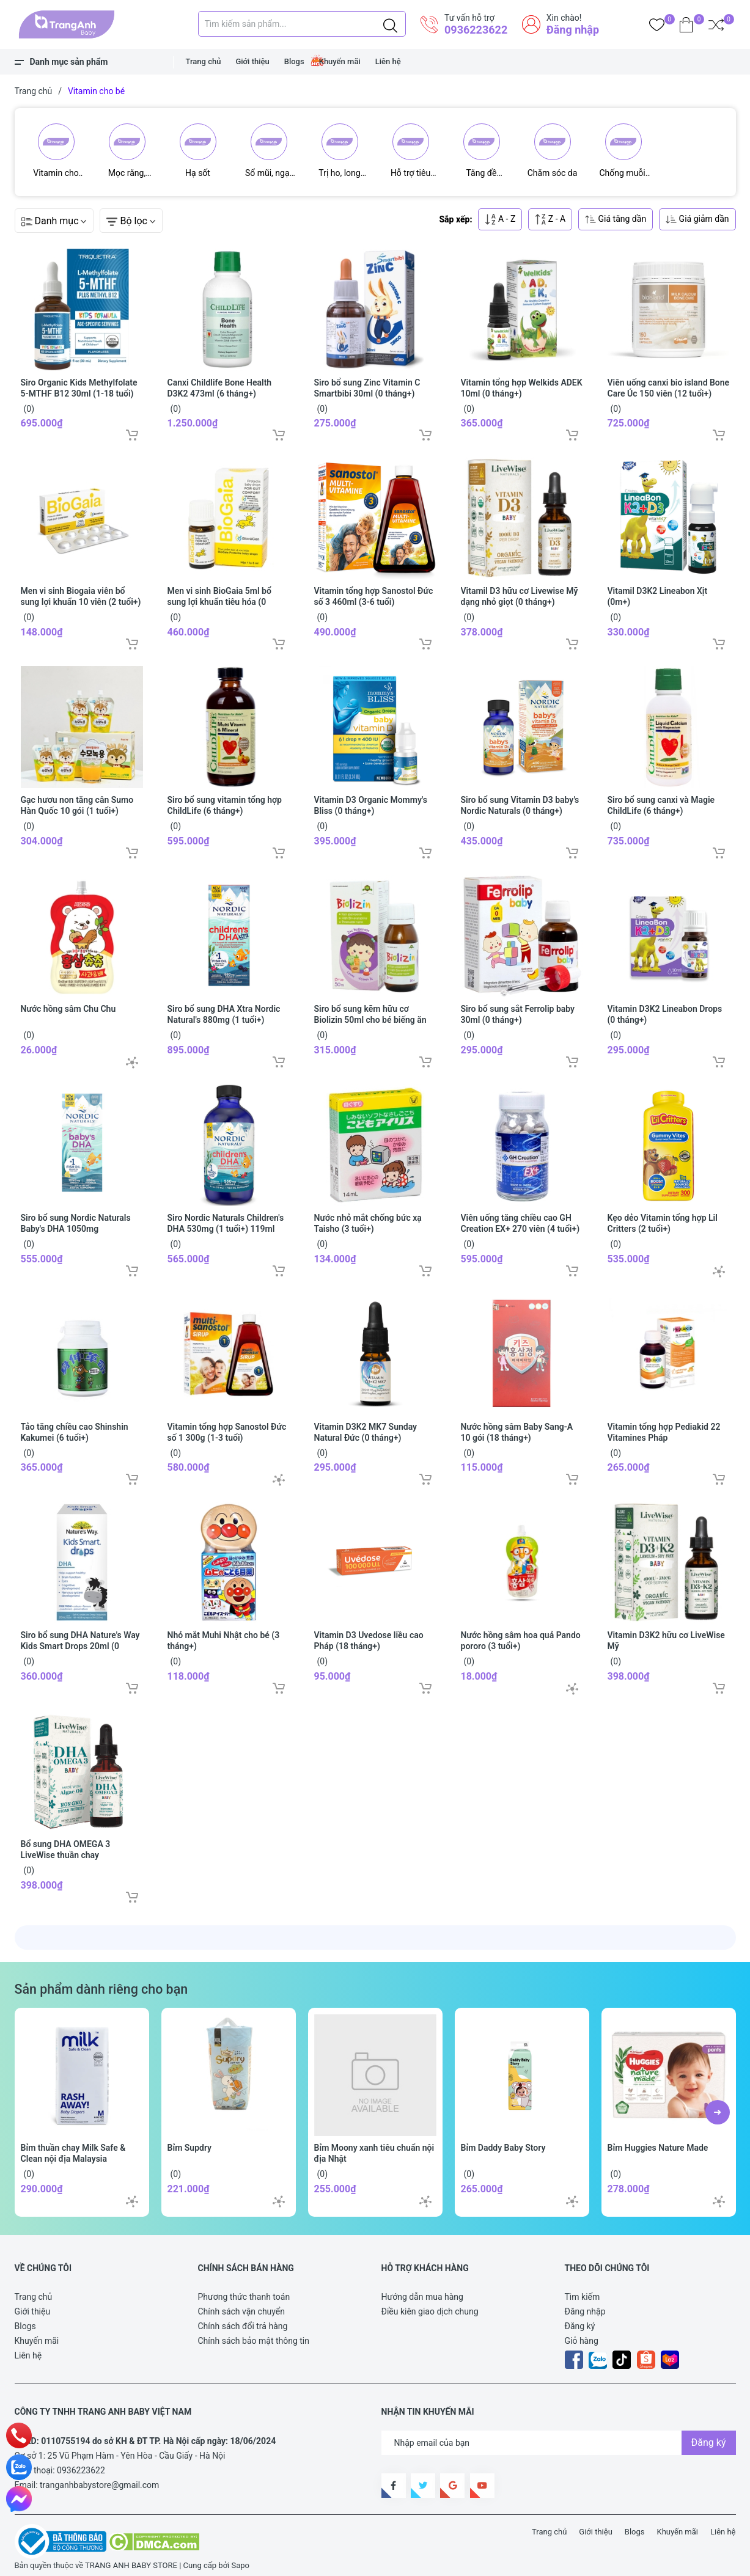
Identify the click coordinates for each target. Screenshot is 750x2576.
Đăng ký (580, 2320)
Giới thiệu (252, 61)
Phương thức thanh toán (244, 2291)
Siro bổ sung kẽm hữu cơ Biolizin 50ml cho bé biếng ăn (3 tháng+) (370, 1014)
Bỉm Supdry (189, 2142)
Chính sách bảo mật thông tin (254, 2335)
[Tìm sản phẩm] (302, 24)
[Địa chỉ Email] (558, 2437)
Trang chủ (203, 61)
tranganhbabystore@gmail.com (99, 2479)
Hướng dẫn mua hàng (422, 2291)
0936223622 (475, 29)
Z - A (550, 213)
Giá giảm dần (697, 213)
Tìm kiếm (582, 2291)
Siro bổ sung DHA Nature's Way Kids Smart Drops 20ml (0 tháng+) (80, 1640)
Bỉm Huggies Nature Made (658, 2142)
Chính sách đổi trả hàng (243, 2320)
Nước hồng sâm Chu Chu (68, 1003)
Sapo (240, 2559)
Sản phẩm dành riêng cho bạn (101, 1983)
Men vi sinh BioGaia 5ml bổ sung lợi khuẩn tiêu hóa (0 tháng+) (219, 596)
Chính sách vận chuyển (241, 2306)
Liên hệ (388, 61)
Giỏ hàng (581, 2335)
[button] (717, 2107)
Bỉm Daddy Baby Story (503, 2142)
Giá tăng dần (615, 213)
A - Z (500, 213)
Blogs (294, 61)
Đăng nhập (572, 29)
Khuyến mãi (340, 61)
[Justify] (390, 24)
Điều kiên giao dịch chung (430, 2306)
